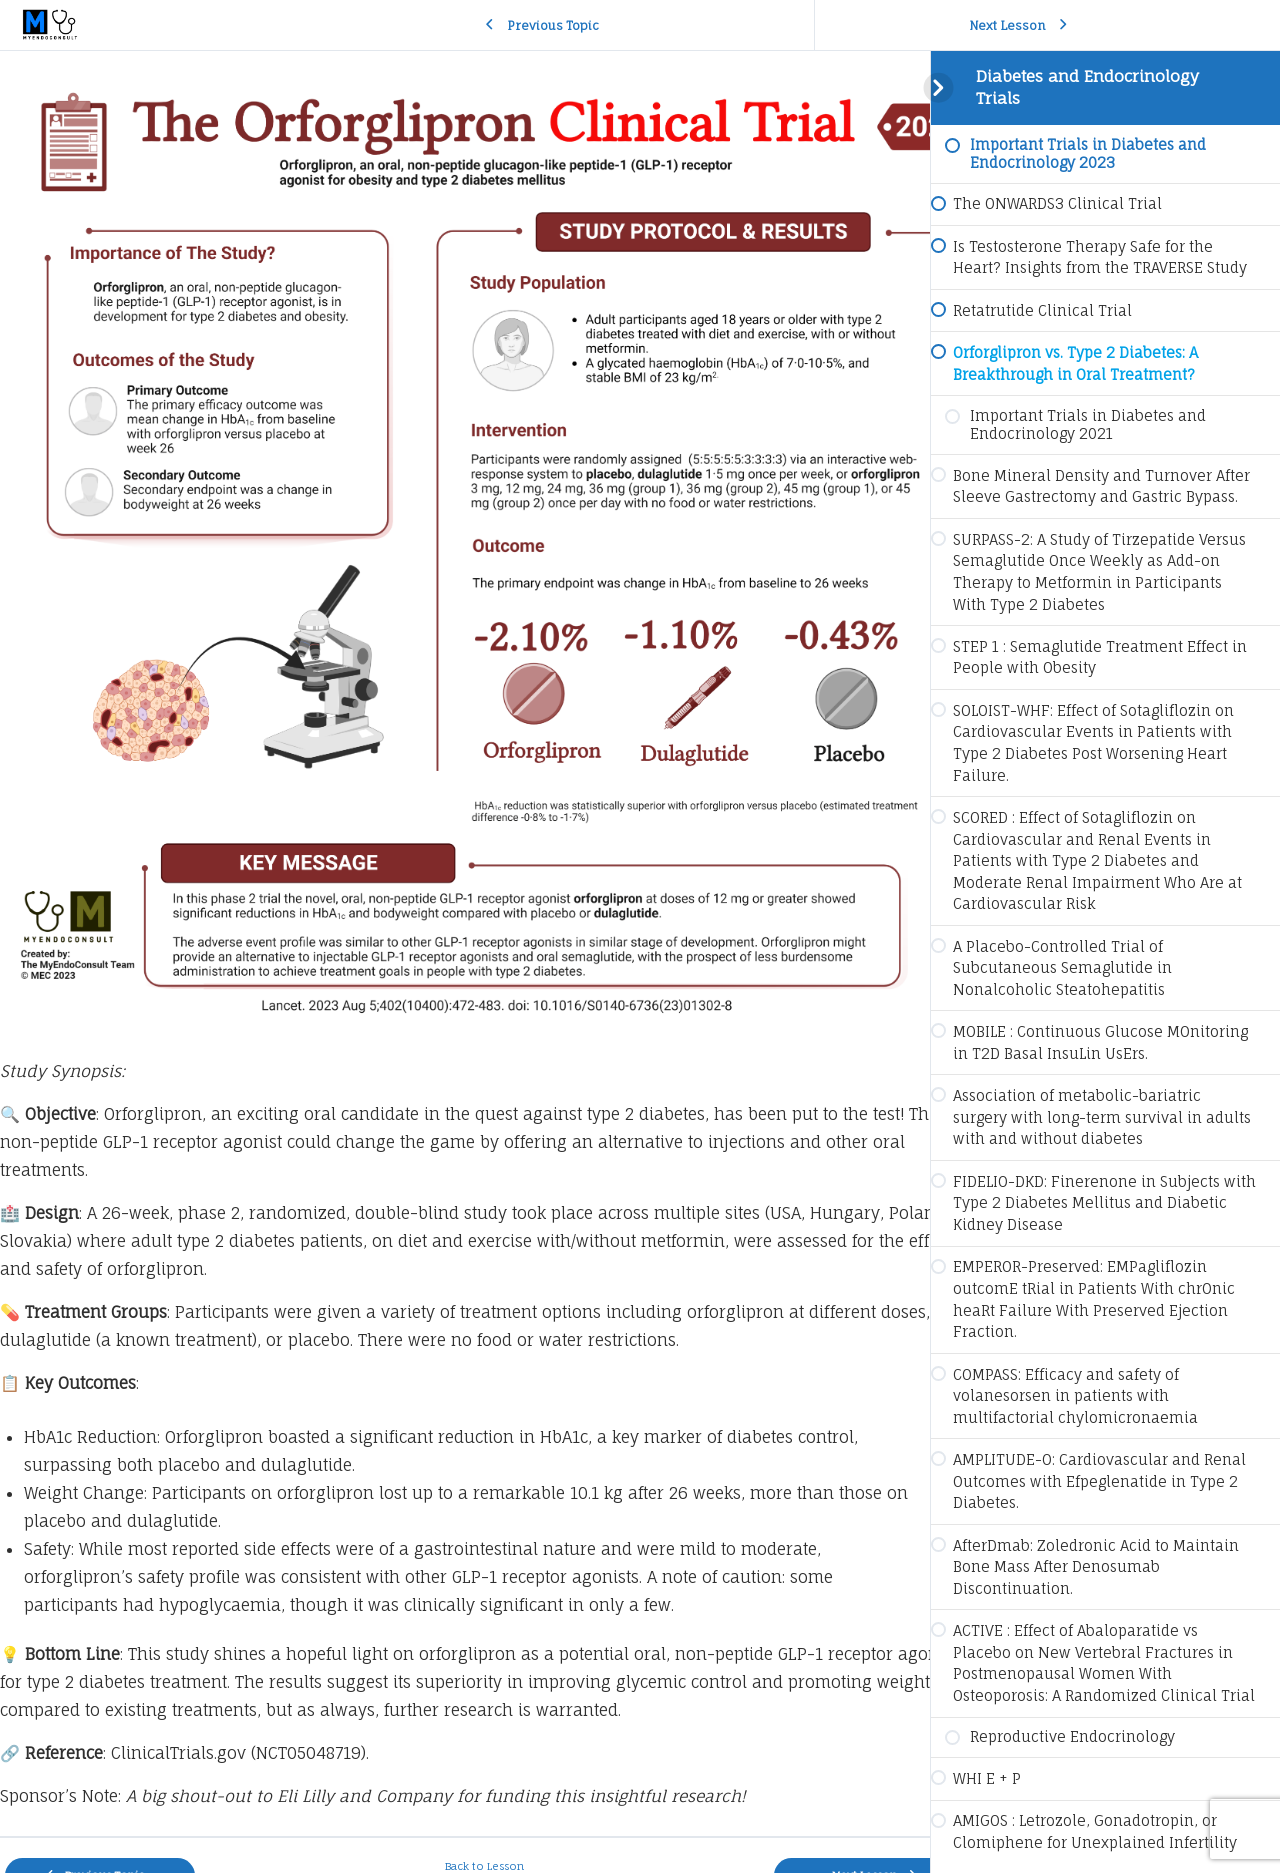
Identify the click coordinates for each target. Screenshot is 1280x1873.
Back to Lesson (465, 1826)
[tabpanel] (465, 924)
